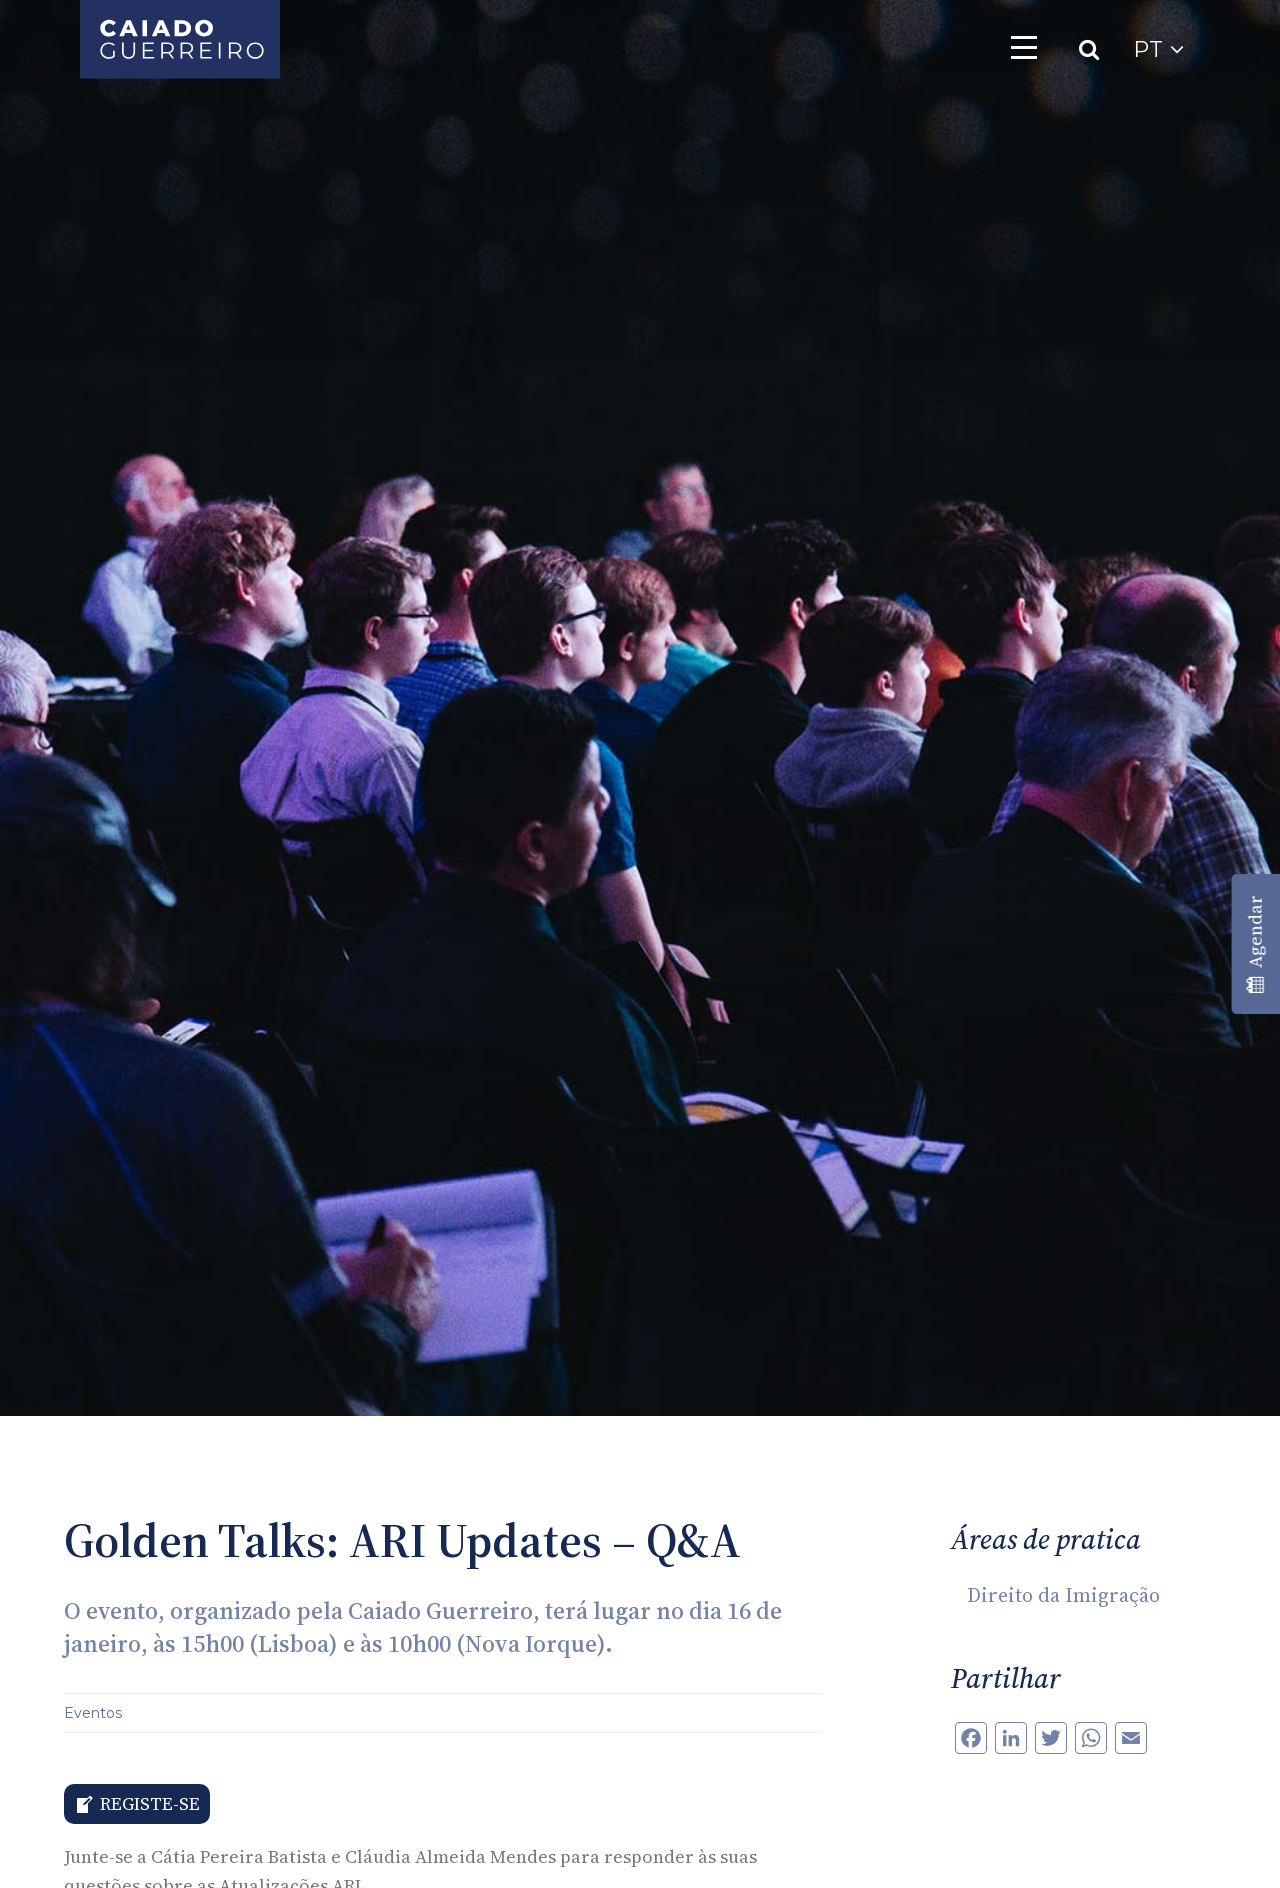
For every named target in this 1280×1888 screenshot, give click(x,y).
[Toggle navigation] (1024, 47)
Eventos (93, 1713)
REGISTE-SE (150, 1803)
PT (1158, 49)
